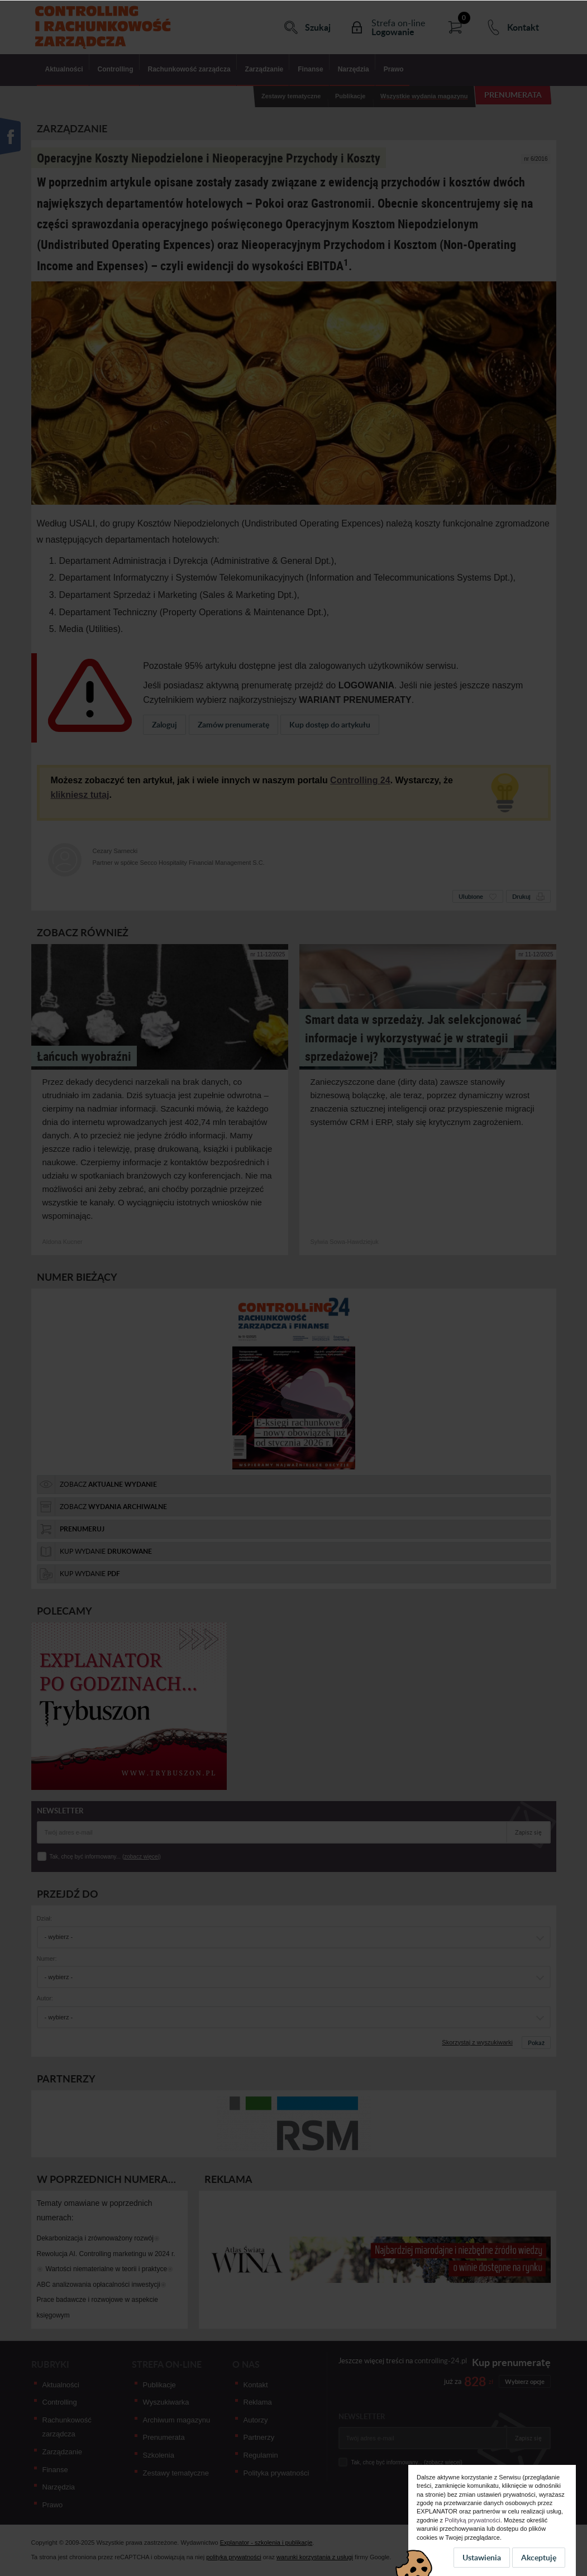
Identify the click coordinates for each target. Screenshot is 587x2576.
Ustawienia (481, 2557)
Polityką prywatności (472, 2520)
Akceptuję (538, 2557)
